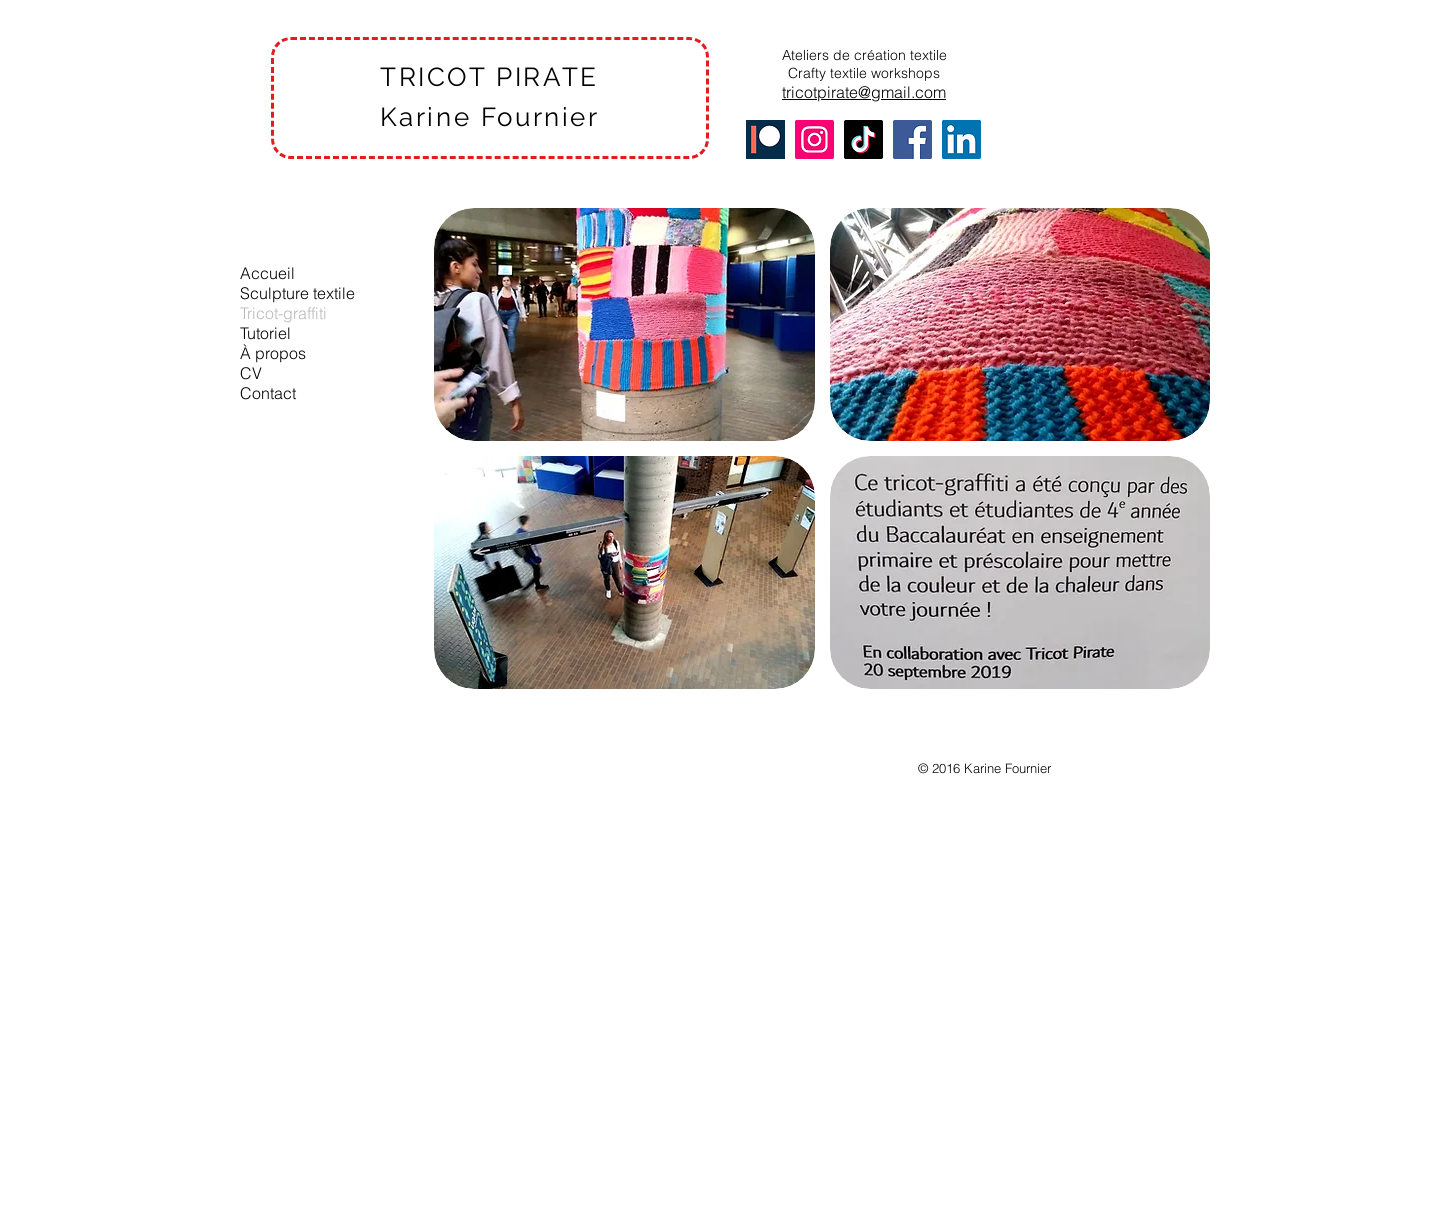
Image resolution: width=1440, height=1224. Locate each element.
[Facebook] (912, 139)
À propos (273, 353)
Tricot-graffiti (283, 313)
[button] (624, 324)
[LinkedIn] (961, 139)
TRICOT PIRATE (489, 77)
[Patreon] (765, 139)
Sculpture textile (297, 293)
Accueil (267, 273)
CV (251, 373)
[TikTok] (863, 139)
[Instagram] (814, 139)
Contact (268, 393)
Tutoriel (265, 333)
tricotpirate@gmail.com (864, 92)
